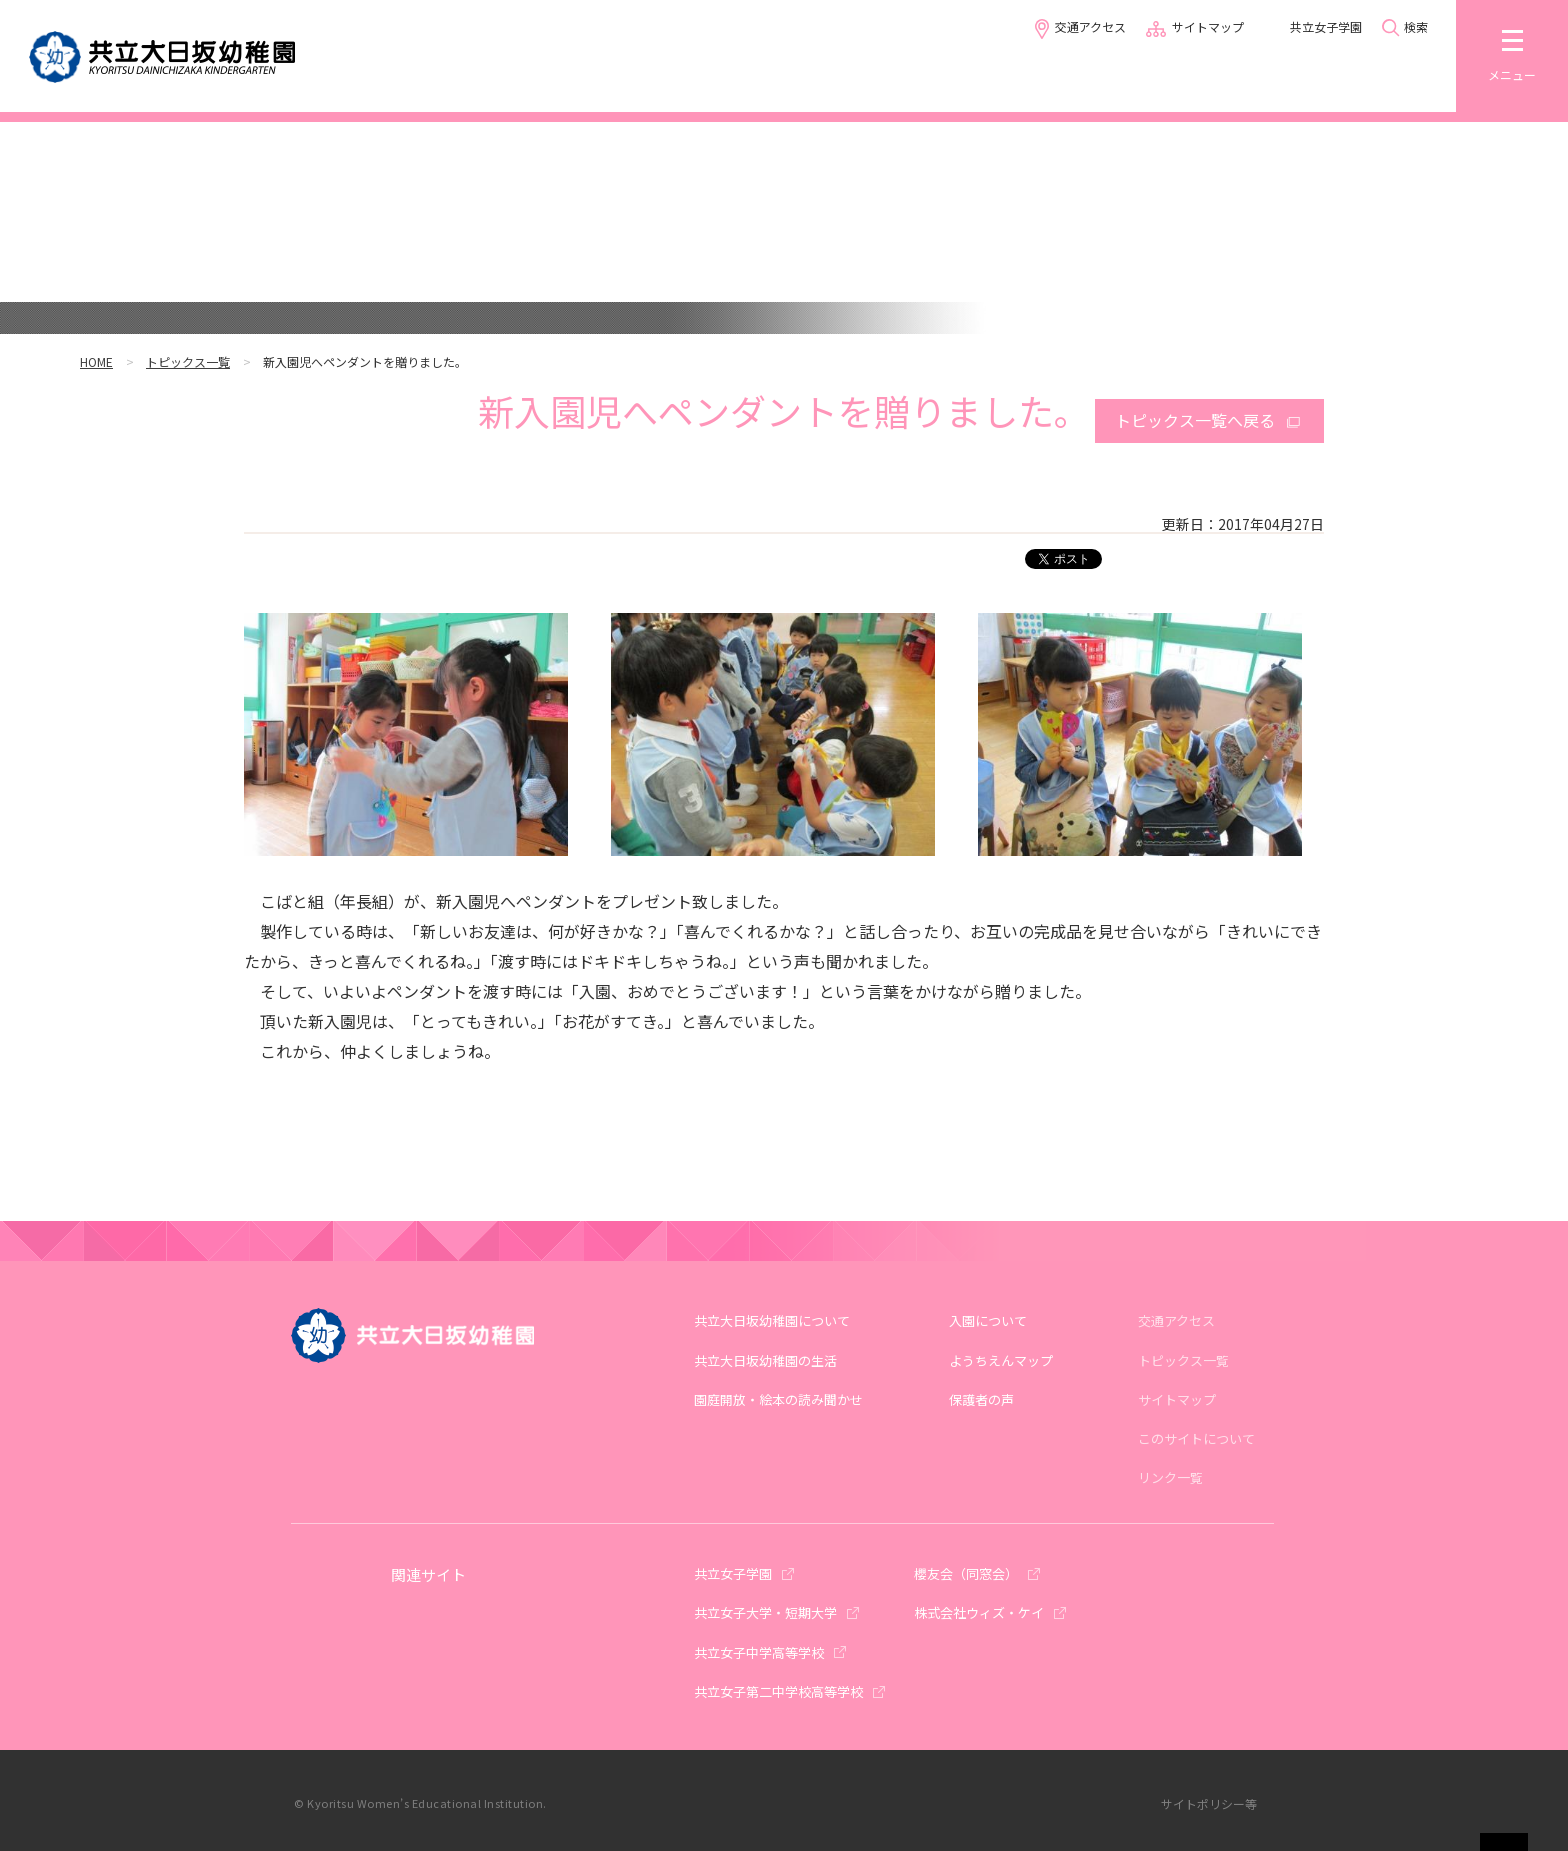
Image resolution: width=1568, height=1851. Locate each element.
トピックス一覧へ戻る (1195, 420)
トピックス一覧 (188, 361)
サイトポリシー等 (1209, 1803)
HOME (96, 361)
